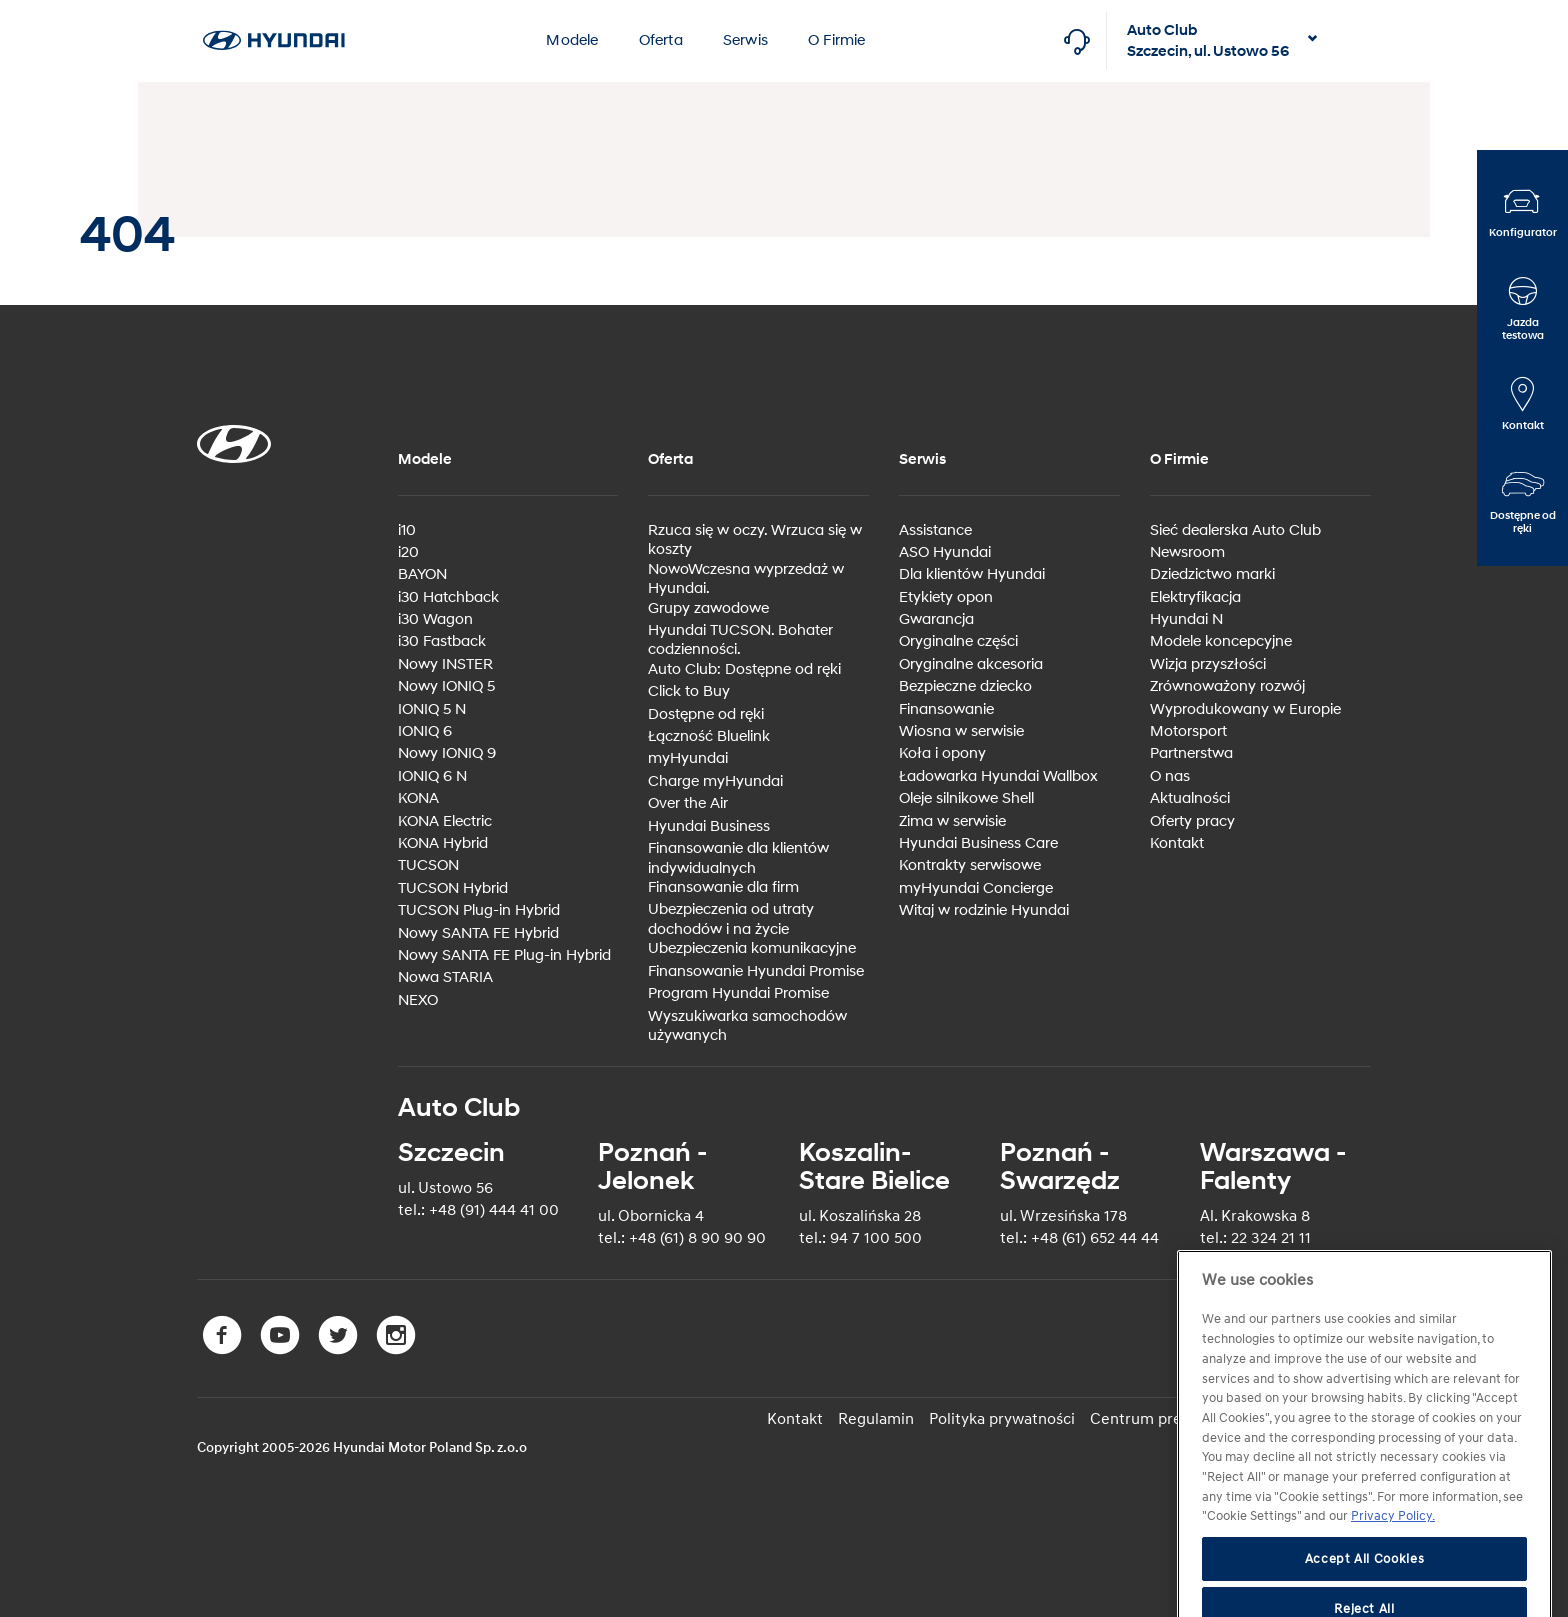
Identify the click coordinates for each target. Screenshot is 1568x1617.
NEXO (418, 1000)
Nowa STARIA (445, 977)
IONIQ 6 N (432, 776)
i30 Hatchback (448, 597)
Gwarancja (936, 619)
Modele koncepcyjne (1221, 641)
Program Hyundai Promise (738, 993)
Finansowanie (946, 709)
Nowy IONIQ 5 (446, 686)
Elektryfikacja (1195, 597)
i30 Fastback (442, 641)
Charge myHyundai (715, 781)
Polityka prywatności (1002, 1419)
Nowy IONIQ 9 (447, 753)
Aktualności (1190, 798)
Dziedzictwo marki (1212, 574)
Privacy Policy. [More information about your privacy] (1393, 1548)
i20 (408, 552)
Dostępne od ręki (706, 714)
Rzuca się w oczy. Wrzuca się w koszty (755, 540)
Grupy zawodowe (708, 608)
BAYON (422, 574)
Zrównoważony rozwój (1227, 686)
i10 (407, 530)
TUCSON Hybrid (453, 888)
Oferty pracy (1192, 821)
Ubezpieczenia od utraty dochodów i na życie (731, 919)
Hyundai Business (709, 826)
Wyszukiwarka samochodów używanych (747, 1026)
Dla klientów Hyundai (972, 574)
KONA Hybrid (443, 843)
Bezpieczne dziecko (965, 686)
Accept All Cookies (1365, 1590)
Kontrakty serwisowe (970, 865)
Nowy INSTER (445, 664)
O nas (1170, 776)
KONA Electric (445, 821)
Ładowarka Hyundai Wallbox (998, 776)
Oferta (661, 40)
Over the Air (688, 803)
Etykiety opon (946, 597)
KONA (418, 798)
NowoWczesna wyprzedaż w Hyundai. (746, 579)
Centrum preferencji (1163, 1419)
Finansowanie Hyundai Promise (756, 971)
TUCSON (428, 865)
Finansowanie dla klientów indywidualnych (738, 858)
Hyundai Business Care (978, 843)
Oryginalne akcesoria (971, 664)
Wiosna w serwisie (961, 731)
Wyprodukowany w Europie (1245, 709)
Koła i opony (942, 753)
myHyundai (688, 758)
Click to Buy (689, 691)
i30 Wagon (435, 619)
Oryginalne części (958, 641)
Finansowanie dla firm (723, 887)
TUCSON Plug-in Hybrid (479, 910)
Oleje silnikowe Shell (966, 798)
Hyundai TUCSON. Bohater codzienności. (740, 640)
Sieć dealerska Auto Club (1235, 530)
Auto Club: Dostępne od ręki (744, 669)
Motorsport (1188, 731)
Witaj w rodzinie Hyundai (984, 910)
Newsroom (1187, 552)
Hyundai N (1186, 619)
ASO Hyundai (945, 552)
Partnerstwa (1191, 753)
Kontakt (1177, 843)
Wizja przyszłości (1208, 664)
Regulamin (876, 1419)
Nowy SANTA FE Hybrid (478, 933)
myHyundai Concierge (976, 888)
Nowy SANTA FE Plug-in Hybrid (504, 955)
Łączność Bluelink (709, 736)
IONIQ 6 (425, 731)
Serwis (745, 40)
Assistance (935, 530)
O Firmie (837, 40)
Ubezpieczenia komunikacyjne (752, 948)
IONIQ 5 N (432, 709)
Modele (572, 40)
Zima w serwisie (952, 821)
